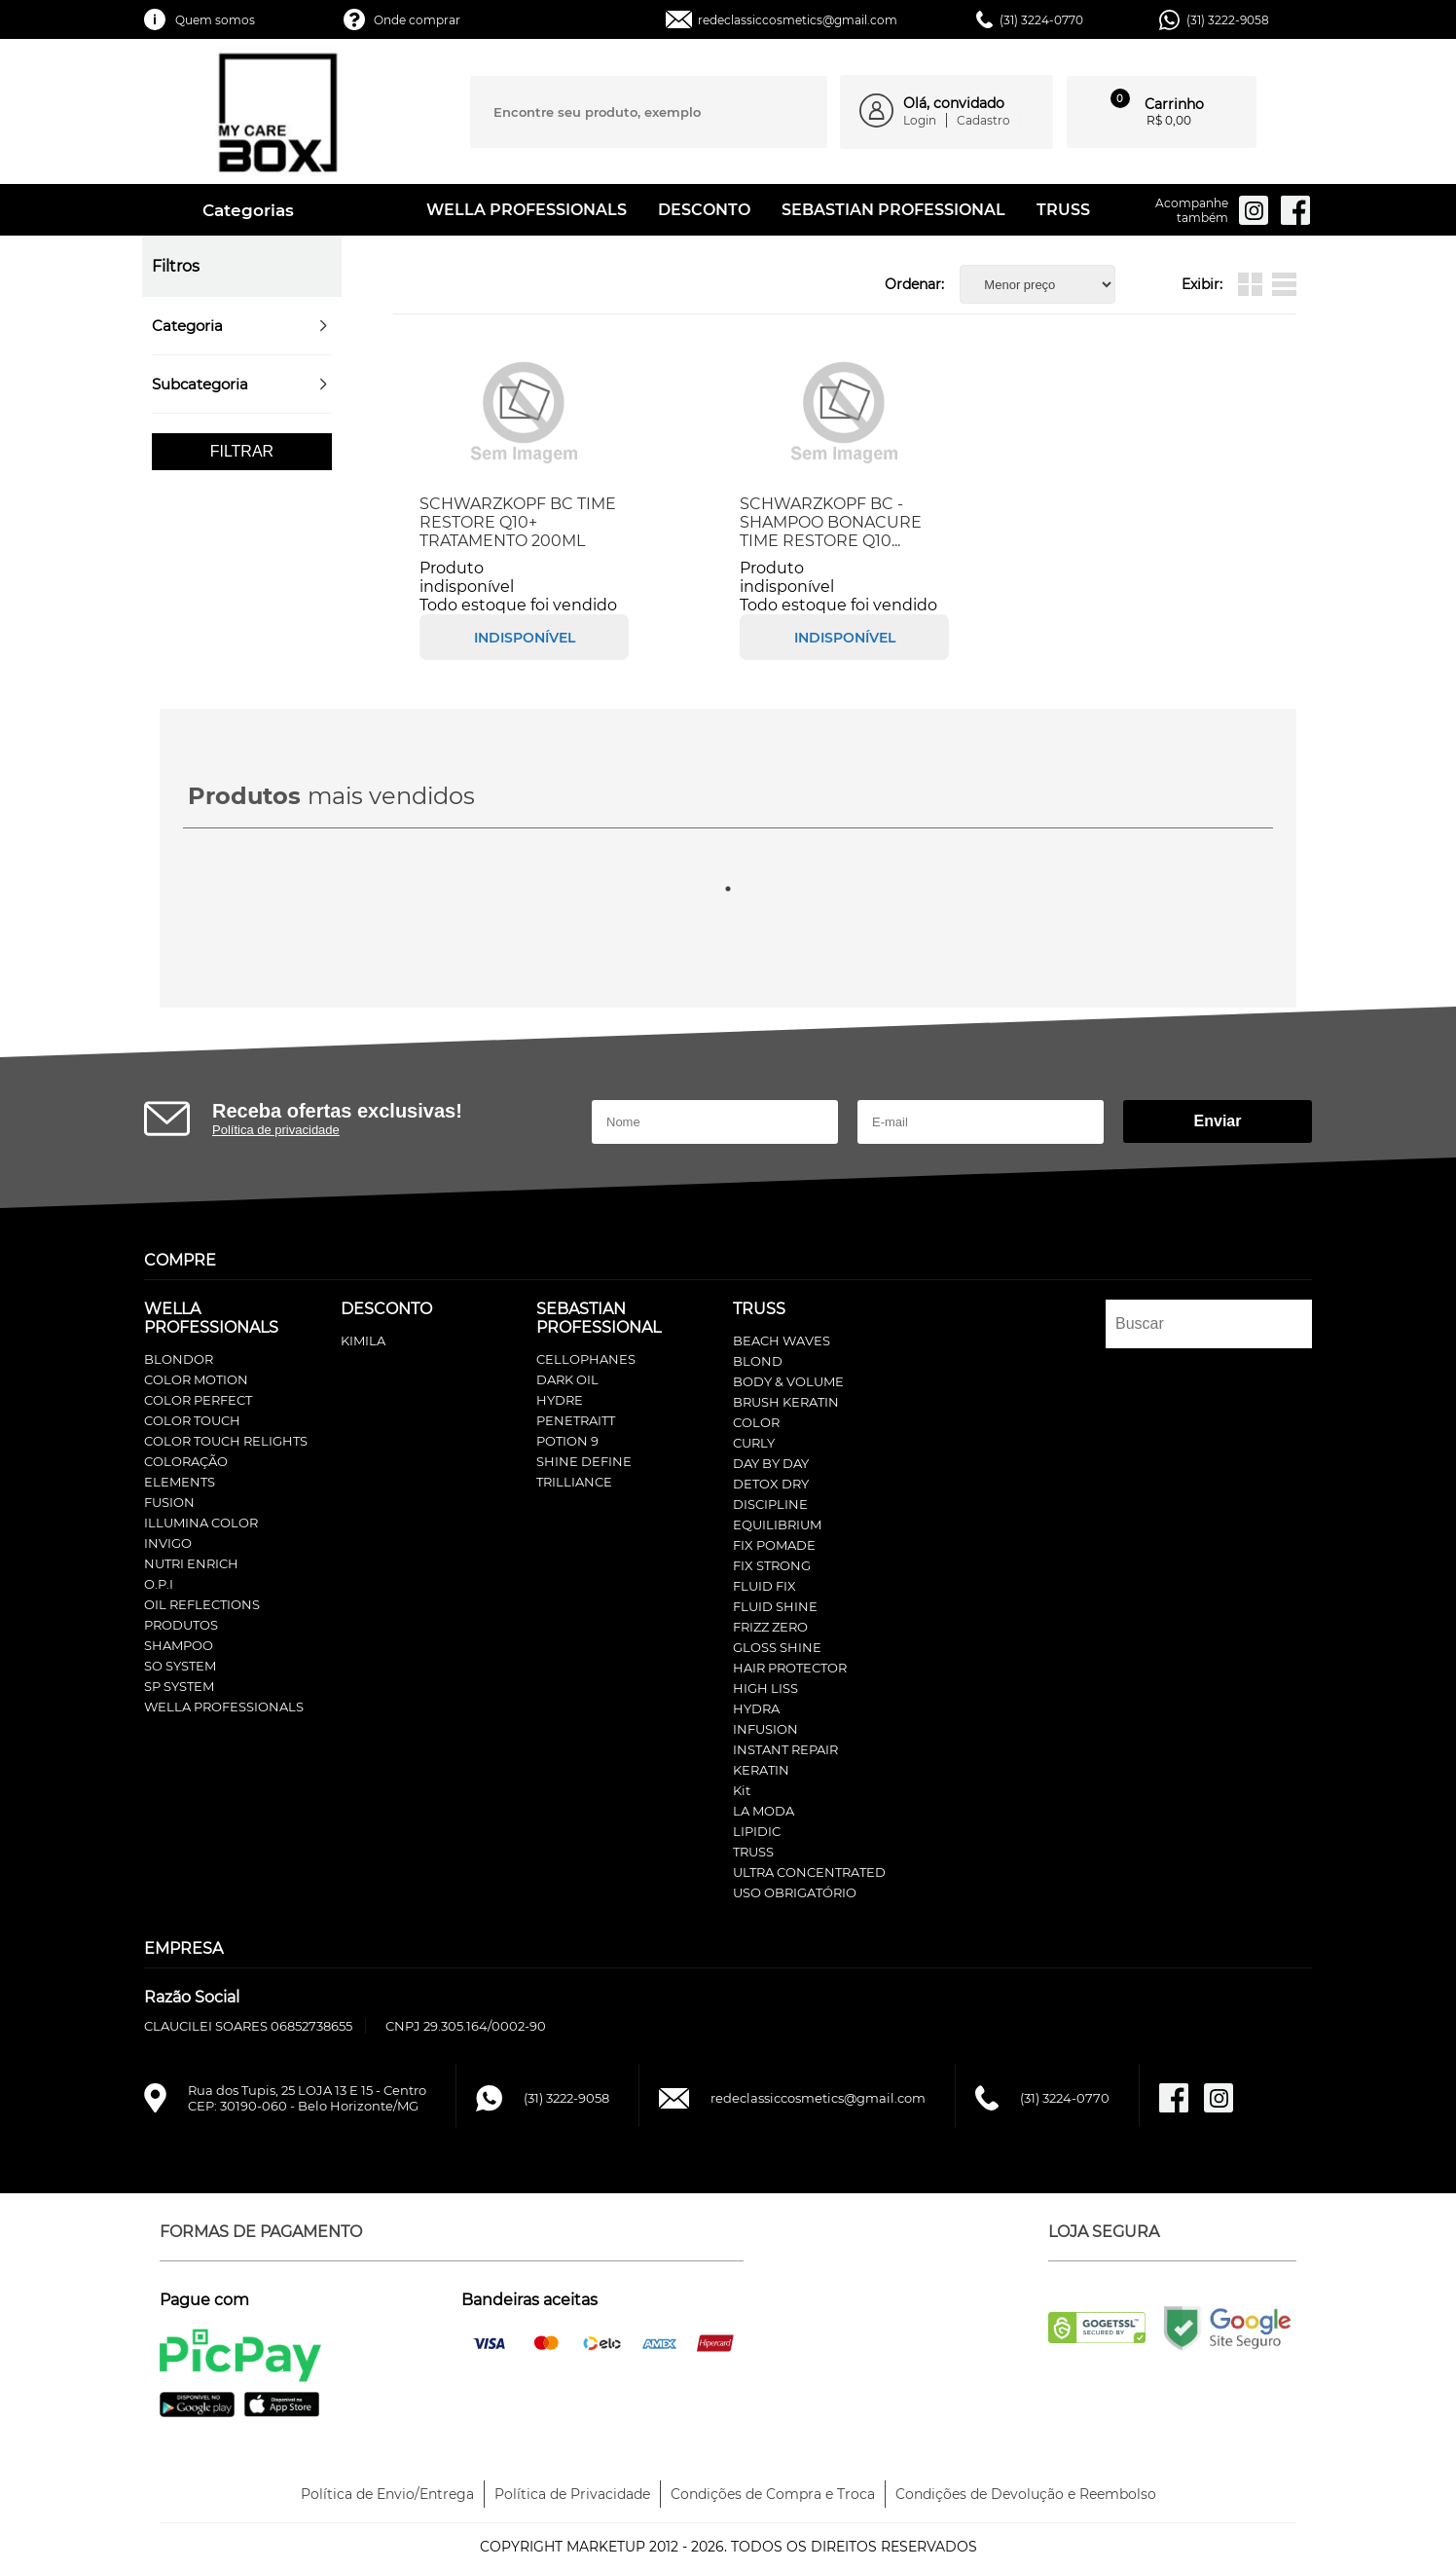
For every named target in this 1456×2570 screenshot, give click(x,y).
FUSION (169, 1502)
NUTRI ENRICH (191, 1563)
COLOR (756, 1422)
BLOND (758, 1361)
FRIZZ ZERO (770, 1626)
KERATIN (761, 1770)
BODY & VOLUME (788, 1381)
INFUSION (765, 1729)
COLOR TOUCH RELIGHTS (226, 1441)
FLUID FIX (764, 1586)
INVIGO (168, 1543)
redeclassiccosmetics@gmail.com (797, 20)
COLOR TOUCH (192, 1420)
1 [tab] (728, 889)
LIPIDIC (757, 1831)
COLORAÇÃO (186, 1461)
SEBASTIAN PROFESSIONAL (893, 210)
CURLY (754, 1442)
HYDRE (559, 1400)
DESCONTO (704, 210)
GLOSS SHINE (777, 1647)
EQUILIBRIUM (777, 1524)
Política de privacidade (276, 1129)
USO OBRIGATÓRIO (794, 1892)
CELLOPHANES (586, 1359)
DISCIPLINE (770, 1504)
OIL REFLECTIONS (202, 1604)
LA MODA (763, 1810)
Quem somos (215, 20)
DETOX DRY (771, 1483)
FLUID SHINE (775, 1606)
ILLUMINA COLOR (201, 1522)
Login (919, 120)
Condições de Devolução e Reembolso (1025, 2494)
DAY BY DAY (771, 1463)
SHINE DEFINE (584, 1461)
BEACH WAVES (781, 1340)
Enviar (1218, 1121)
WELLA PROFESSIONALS (526, 210)
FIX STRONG (772, 1565)
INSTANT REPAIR (785, 1749)
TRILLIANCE (574, 1481)
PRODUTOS (181, 1625)
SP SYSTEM (179, 1686)
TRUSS (1063, 210)
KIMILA (363, 1340)
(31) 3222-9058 (1227, 20)
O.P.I (158, 1584)
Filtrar (241, 451)
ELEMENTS (179, 1481)
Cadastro (983, 120)
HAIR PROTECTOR (790, 1667)
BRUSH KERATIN (786, 1402)
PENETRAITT (575, 1420)
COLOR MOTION (196, 1379)
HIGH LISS (765, 1688)
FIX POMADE (774, 1545)
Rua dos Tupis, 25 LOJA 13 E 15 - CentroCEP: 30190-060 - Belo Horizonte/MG (307, 2097)
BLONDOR (178, 1359)
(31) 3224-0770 (1041, 20)
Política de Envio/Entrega (387, 2494)
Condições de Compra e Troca (773, 2494)
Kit (741, 1790)
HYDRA (756, 1708)
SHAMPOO (178, 1645)
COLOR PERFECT (198, 1400)
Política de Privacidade (572, 2494)
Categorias (231, 210)
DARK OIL (567, 1379)
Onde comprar (417, 20)
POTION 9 (567, 1441)
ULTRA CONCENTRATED (809, 1872)
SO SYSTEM (180, 1665)
